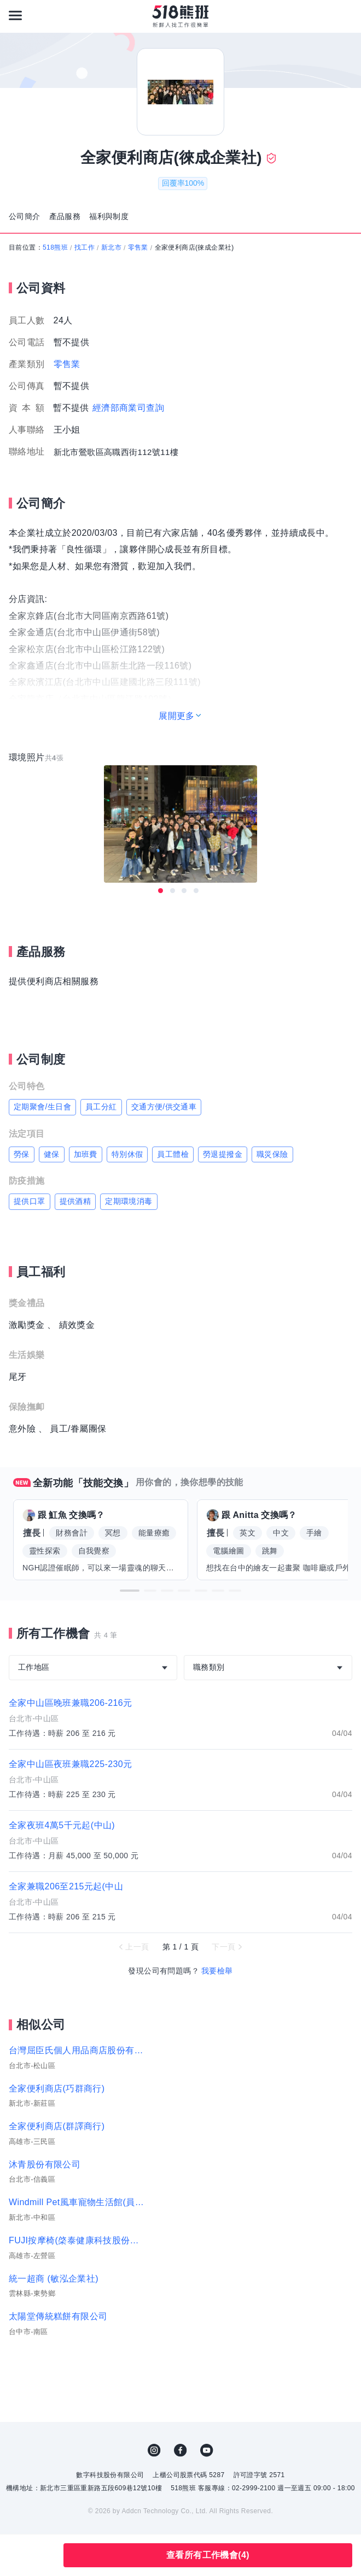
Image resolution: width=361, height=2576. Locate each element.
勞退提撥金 (222, 1154)
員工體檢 (173, 1154)
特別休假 (127, 1154)
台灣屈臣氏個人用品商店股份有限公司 (77, 2050)
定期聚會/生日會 (42, 1106)
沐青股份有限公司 (44, 2164)
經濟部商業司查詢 (128, 407)
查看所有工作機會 (207, 2555)
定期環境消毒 (128, 1201)
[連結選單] (15, 15)
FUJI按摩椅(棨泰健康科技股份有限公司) (77, 2240)
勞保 (22, 1154)
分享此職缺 (42, 2555)
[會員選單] (345, 15)
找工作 (84, 247)
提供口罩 (29, 1201)
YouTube (206, 2450)
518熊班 (55, 247)
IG (154, 2450)
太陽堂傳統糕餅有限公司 (58, 2316)
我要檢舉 (217, 1970)
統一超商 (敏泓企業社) (53, 2278)
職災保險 (272, 1154)
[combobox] (93, 1667)
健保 (52, 1154)
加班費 (85, 1154)
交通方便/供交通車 (164, 1106)
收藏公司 (15, 2554)
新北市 (111, 247)
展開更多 (177, 715)
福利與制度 (109, 216)
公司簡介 (24, 216)
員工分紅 (101, 1106)
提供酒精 (75, 1201)
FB (180, 2450)
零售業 (138, 247)
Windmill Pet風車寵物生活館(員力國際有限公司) (77, 2202)
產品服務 (65, 216)
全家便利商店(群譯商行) (56, 2126)
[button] (129, 1591)
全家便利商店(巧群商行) (56, 2088)
